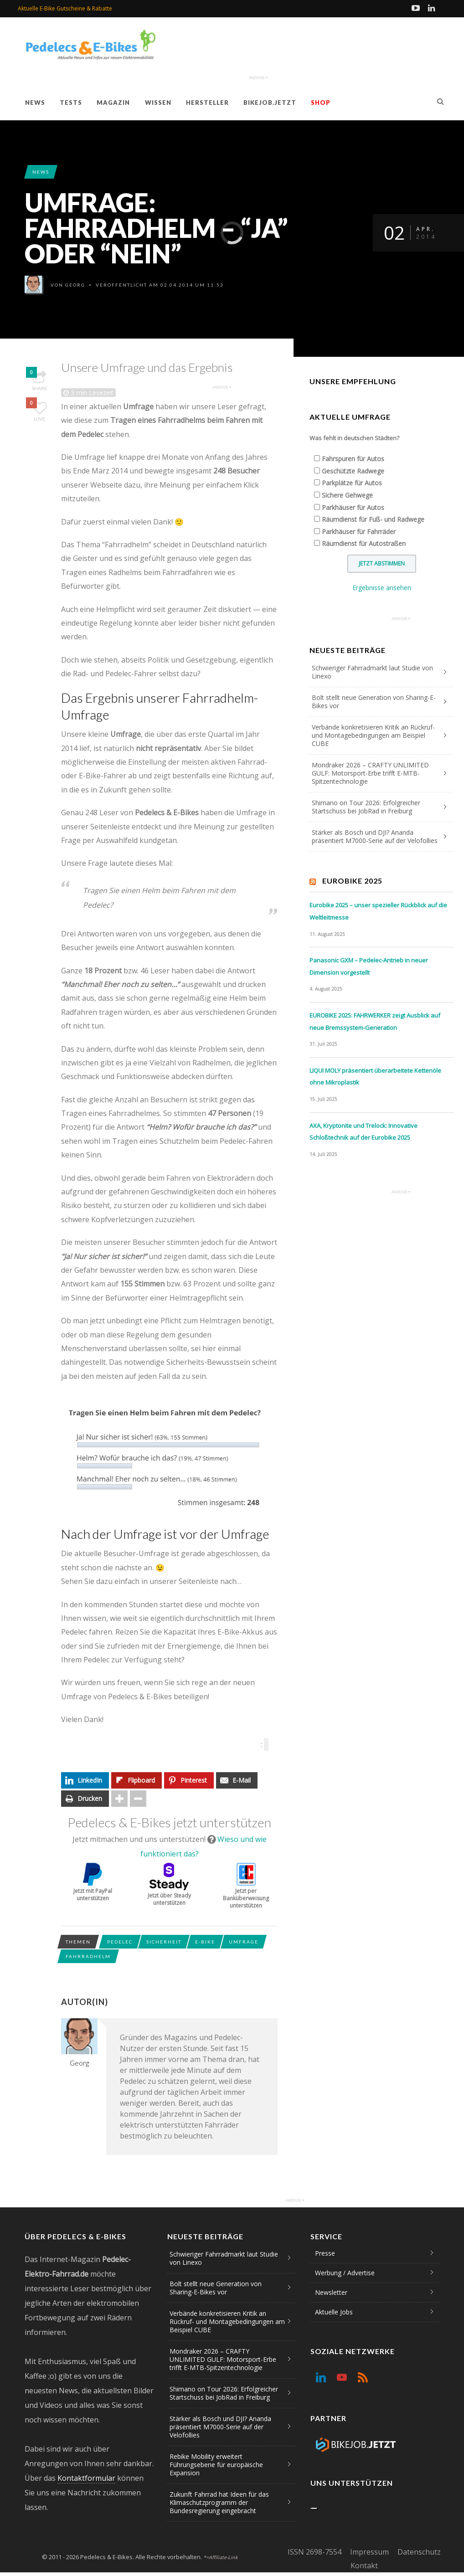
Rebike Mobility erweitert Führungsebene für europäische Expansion (216, 2464)
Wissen (158, 102)
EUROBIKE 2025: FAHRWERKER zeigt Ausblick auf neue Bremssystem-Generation (374, 1021)
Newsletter (331, 2292)
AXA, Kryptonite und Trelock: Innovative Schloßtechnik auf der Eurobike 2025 (363, 1131)
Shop (320, 102)
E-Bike (205, 1941)
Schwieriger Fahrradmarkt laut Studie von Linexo (372, 671)
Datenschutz (419, 2552)
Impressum (369, 2552)
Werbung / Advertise (345, 2272)
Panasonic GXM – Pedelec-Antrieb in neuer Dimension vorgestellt (368, 966)
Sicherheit (163, 1941)
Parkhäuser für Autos (353, 507)
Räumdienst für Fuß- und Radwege (373, 519)
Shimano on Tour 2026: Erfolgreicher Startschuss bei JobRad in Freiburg (366, 806)
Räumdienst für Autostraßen (364, 543)
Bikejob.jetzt (269, 102)
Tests (71, 102)
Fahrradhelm (88, 1956)
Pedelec (120, 1941)
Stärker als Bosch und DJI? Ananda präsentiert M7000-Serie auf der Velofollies (375, 836)
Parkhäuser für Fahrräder (359, 531)
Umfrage (243, 1941)
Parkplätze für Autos (352, 482)
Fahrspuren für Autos (353, 458)
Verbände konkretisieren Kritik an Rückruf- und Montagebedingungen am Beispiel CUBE (373, 735)
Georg (75, 285)
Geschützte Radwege (353, 471)
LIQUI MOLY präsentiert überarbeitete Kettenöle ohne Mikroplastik (375, 1076)
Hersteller (207, 102)
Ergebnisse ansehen (381, 587)
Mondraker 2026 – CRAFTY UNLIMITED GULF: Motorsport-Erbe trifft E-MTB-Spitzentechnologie (370, 773)
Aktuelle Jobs (334, 2312)
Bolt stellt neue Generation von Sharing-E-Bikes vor (374, 701)
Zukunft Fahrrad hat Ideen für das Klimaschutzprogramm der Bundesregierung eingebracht (219, 2502)
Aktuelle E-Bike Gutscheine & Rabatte (65, 8)
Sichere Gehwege (347, 495)
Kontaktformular (86, 2478)
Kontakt (364, 2566)
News (35, 102)
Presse (325, 2253)
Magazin (113, 102)
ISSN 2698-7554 (314, 2552)
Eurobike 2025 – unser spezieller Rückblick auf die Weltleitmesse (378, 911)
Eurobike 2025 (352, 880)
